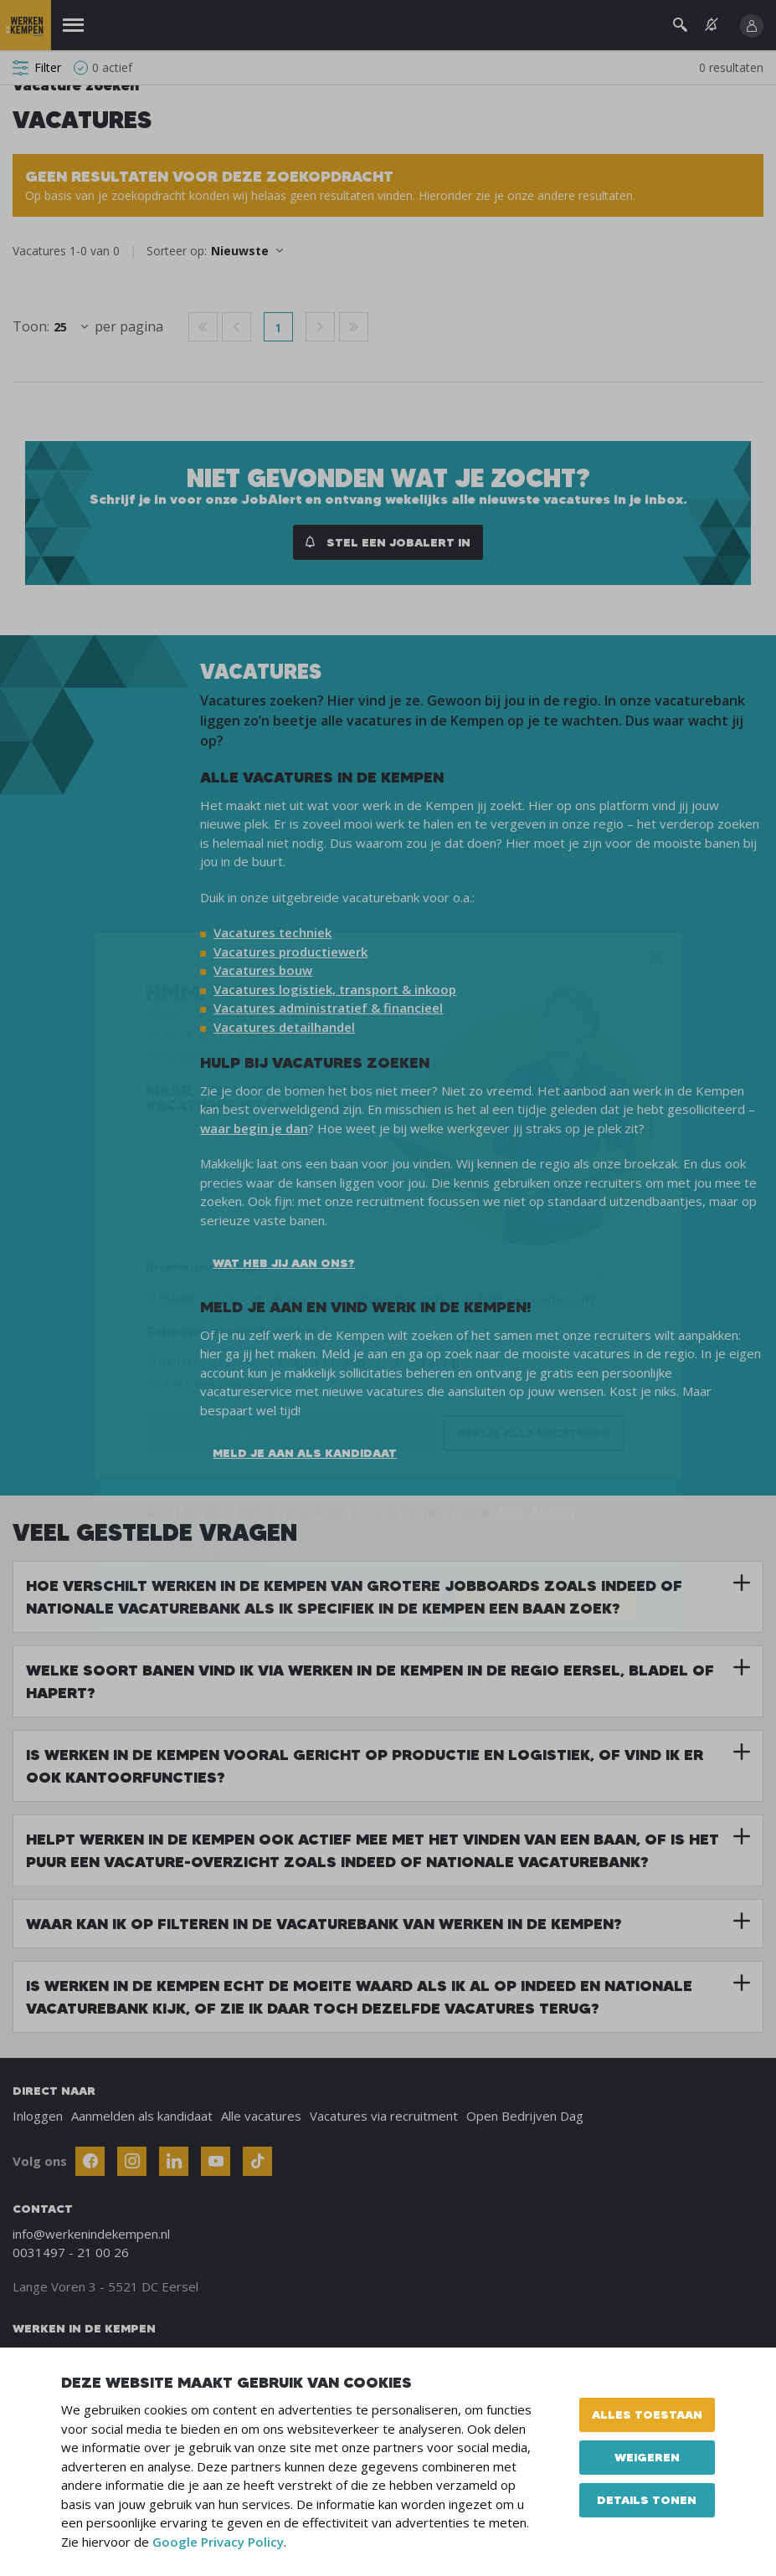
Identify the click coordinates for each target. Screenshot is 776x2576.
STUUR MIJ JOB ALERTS (539, 1601)
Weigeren (647, 2457)
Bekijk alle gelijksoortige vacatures (291, 1432)
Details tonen (646, 2499)
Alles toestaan (647, 2414)
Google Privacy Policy (218, 2541)
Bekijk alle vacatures (533, 1432)
